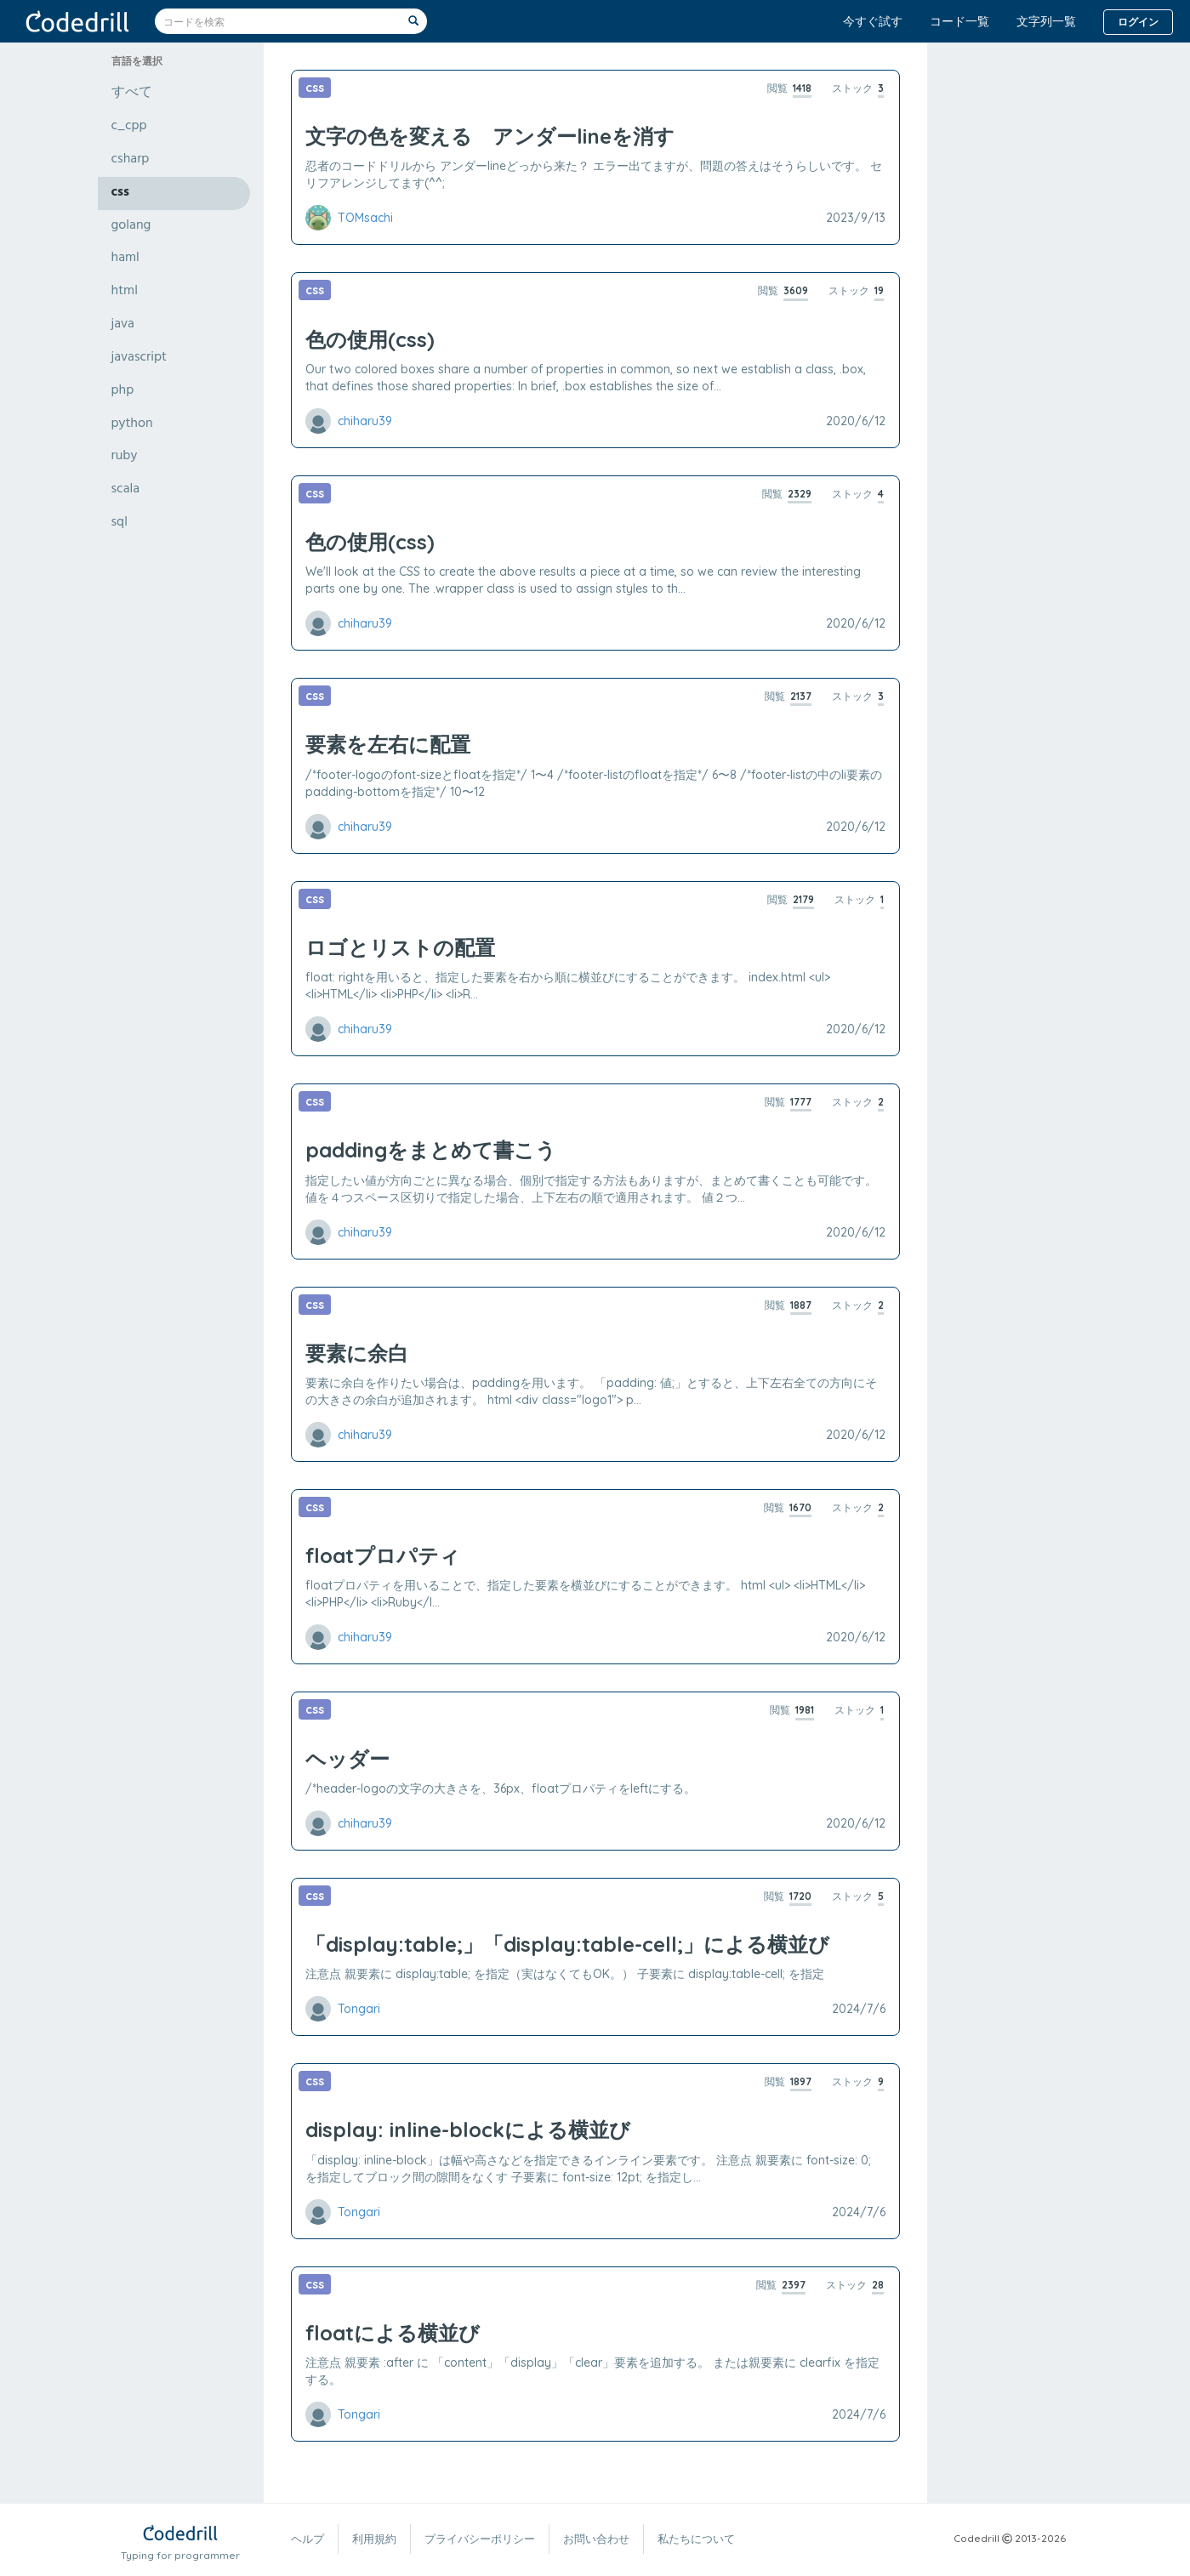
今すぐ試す (872, 21)
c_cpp (129, 126)
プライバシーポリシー (479, 2538)
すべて (131, 93)
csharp (130, 160)
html (124, 291)
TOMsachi (365, 217)
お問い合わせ (596, 2538)
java (122, 325)
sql (119, 523)
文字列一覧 (1046, 21)
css (120, 193)
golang (131, 226)
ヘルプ (307, 2538)
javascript (139, 358)
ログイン (1138, 21)
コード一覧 (959, 21)
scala (125, 490)
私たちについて (696, 2538)
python (132, 424)
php (122, 391)
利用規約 (374, 2538)
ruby (124, 456)
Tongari (359, 2008)
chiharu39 (365, 421)
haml (125, 258)
